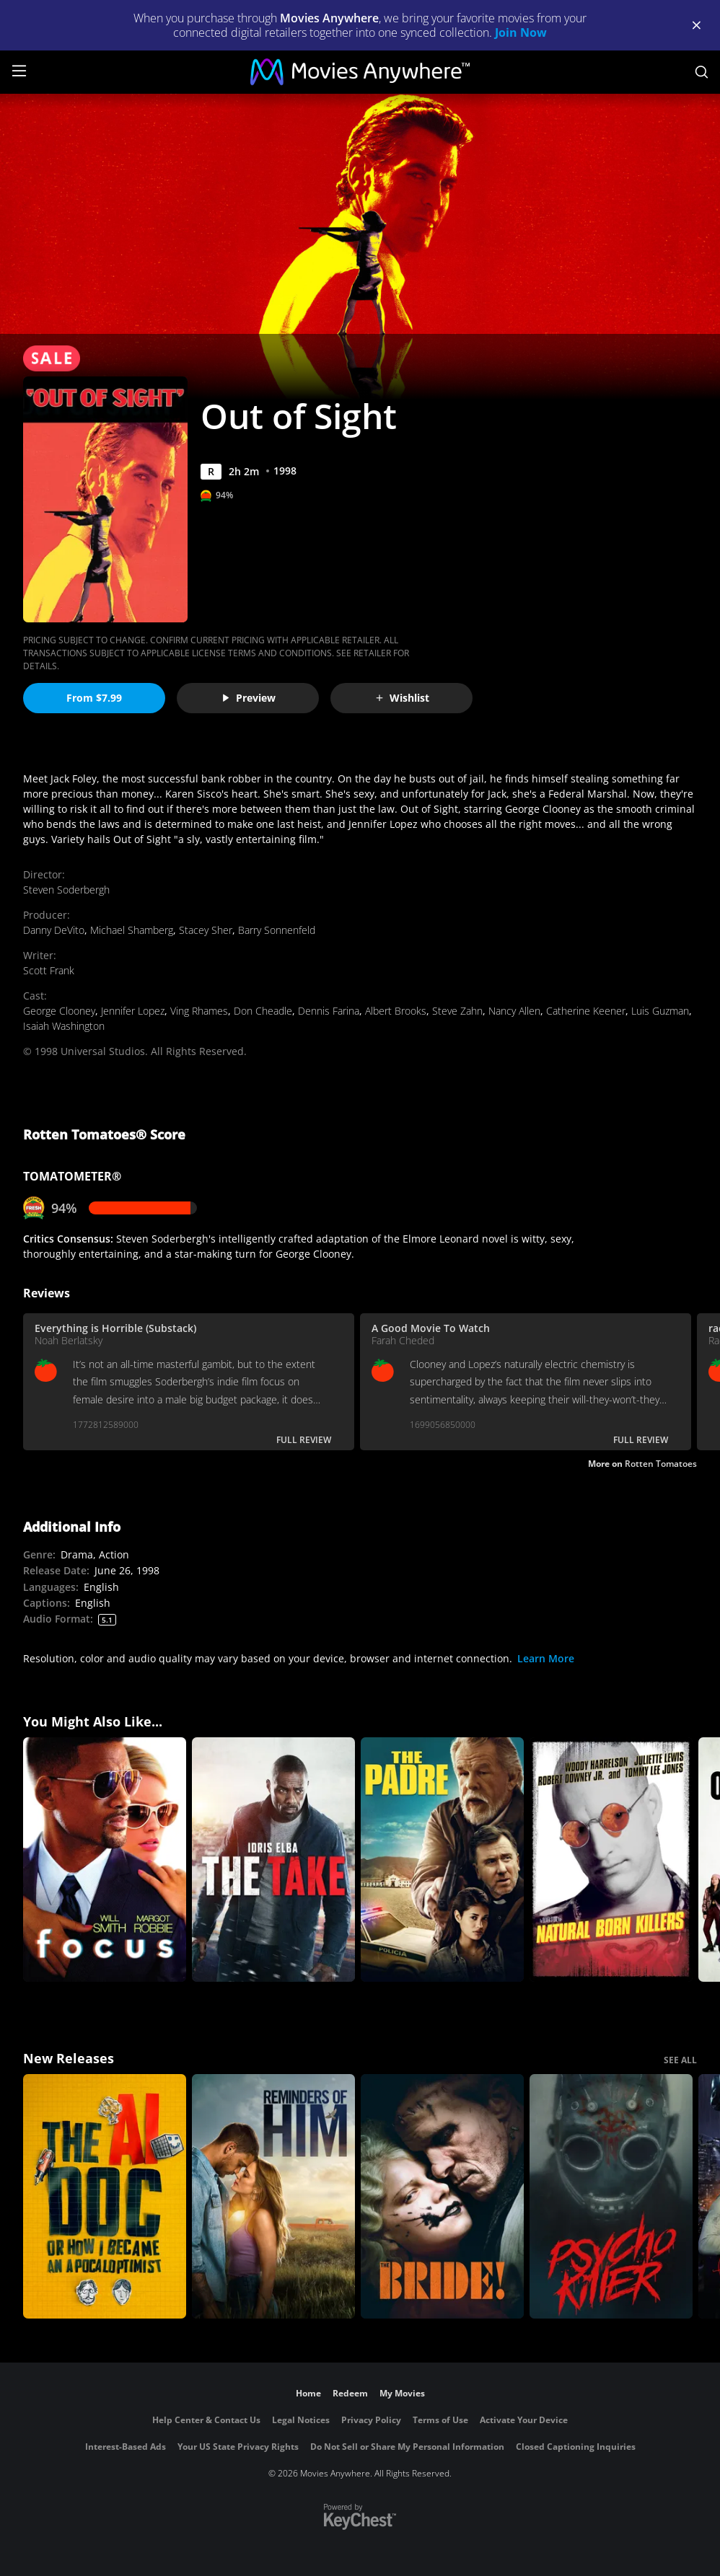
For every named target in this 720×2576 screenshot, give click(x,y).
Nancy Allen (514, 1011)
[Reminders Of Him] (273, 2196)
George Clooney (59, 1011)
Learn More (545, 1658)
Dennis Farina (328, 1011)
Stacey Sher (205, 930)
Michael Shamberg (131, 930)
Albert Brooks (395, 1011)
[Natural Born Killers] (611, 1859)
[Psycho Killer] (611, 2196)
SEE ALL (680, 2060)
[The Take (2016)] (273, 1859)
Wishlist (401, 698)
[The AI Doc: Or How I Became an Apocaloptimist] (104, 2196)
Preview (248, 698)
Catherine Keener (585, 1011)
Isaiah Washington (64, 1026)
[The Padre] (442, 1859)
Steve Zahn (457, 1011)
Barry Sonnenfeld (276, 930)
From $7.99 (94, 698)
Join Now (521, 32)
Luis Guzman (660, 1011)
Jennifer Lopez (132, 1011)
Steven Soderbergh (66, 889)
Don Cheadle (263, 1011)
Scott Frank (48, 970)
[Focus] (104, 1859)
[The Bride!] (442, 2196)
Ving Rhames (199, 1011)
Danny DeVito (53, 930)
